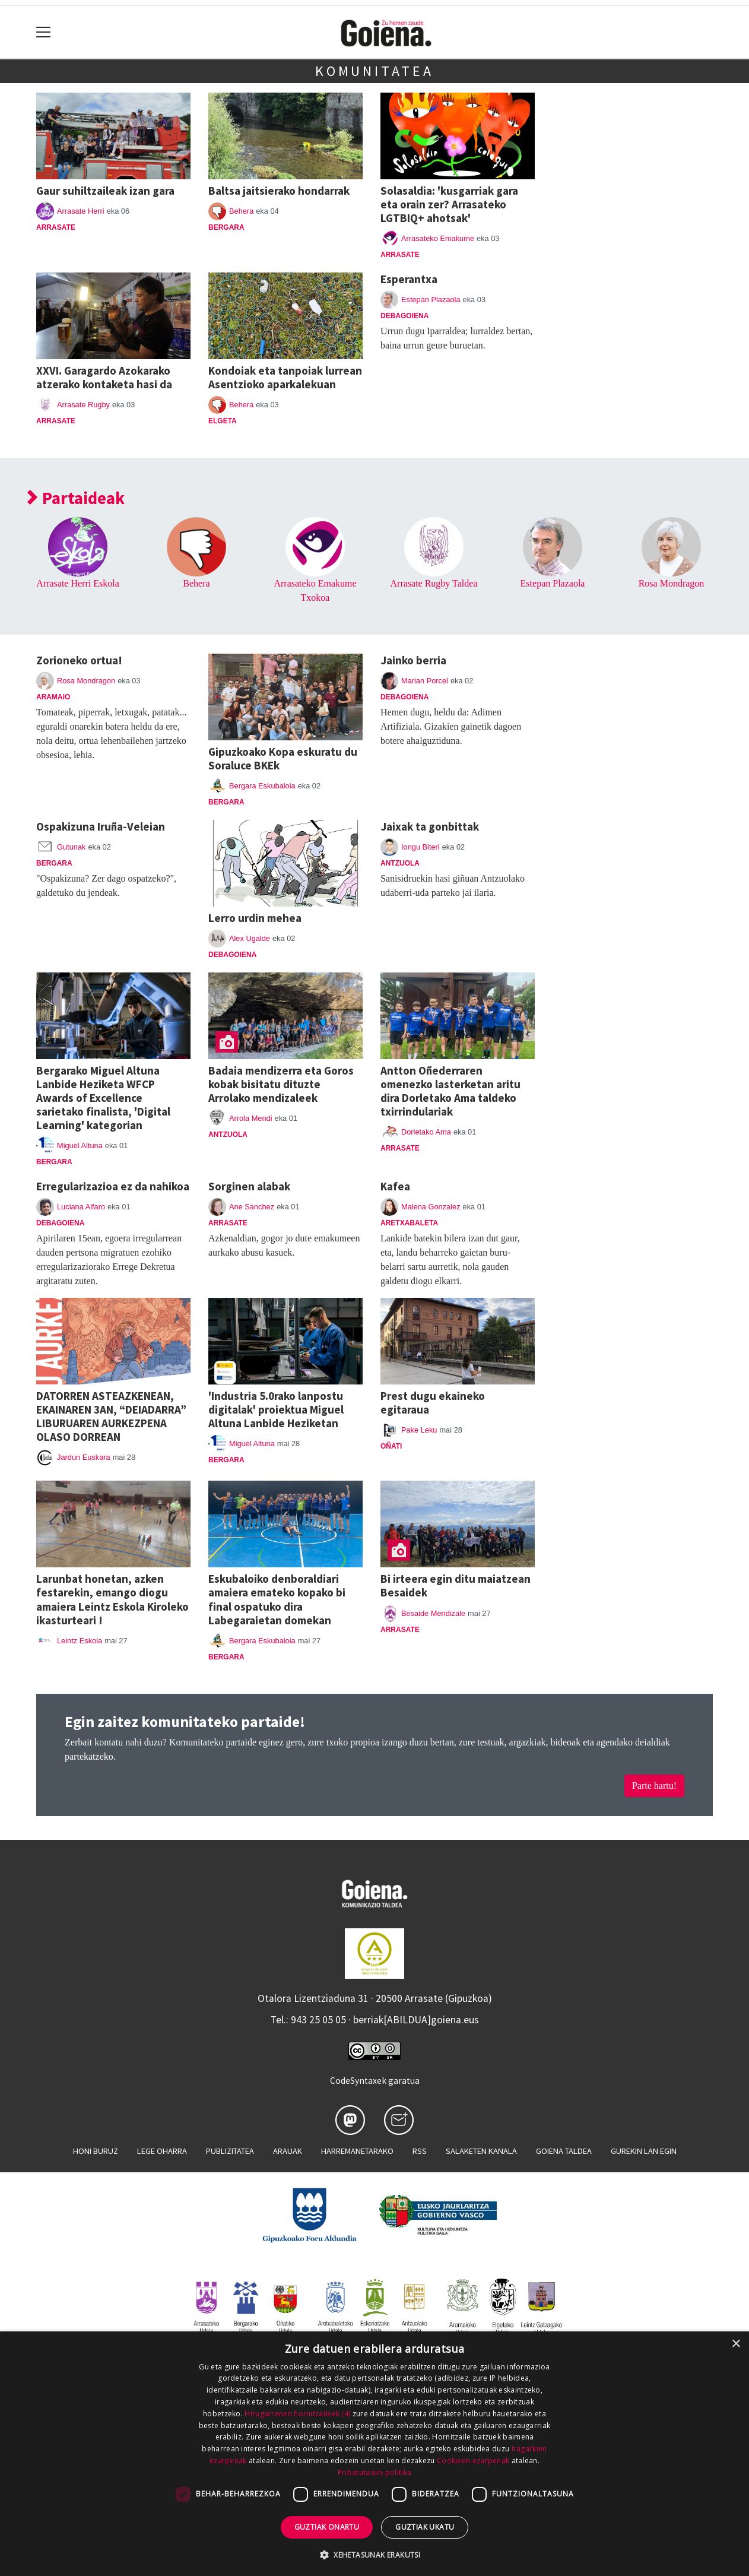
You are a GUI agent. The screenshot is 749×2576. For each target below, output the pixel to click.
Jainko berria (413, 660)
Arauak (287, 2151)
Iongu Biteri (420, 846)
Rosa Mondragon (671, 583)
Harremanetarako (357, 2151)
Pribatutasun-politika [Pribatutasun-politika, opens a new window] (374, 2472)
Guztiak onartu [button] (327, 2527)
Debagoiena (404, 316)
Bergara (226, 227)
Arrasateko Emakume (437, 238)
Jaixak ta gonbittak (429, 826)
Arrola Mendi (250, 1118)
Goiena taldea (564, 2151)
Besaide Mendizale (433, 1613)
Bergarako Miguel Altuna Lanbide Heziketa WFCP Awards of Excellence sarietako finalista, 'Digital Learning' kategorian (103, 1097)
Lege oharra (162, 2151)
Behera (241, 211)
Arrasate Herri (80, 211)
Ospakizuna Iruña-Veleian (100, 826)
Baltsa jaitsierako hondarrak (279, 190)
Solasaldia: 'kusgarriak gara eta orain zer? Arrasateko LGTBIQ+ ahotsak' (449, 204)
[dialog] (374, 2453)
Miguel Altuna (80, 1145)
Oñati (391, 1446)
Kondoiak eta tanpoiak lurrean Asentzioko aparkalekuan (285, 377)
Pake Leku (419, 1429)
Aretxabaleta (409, 1223)
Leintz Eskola (79, 1640)
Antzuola (400, 863)
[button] (374, 2555)
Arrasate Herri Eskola (77, 583)
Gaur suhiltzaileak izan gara (105, 190)
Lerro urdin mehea (254, 918)
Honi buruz (95, 2151)
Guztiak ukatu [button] (424, 2527)
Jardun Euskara (83, 1457)
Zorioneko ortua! (79, 660)
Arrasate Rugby (83, 404)
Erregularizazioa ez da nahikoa (112, 1186)
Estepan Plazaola (431, 299)
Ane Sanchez (251, 1206)
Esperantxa (408, 279)
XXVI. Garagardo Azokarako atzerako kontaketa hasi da (104, 377)
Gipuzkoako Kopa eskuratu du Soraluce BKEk (282, 758)
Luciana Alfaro (81, 1206)
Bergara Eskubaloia (262, 785)
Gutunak (71, 846)
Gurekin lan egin (644, 2151)
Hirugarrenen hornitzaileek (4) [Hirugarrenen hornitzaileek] (297, 2414)
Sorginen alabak (249, 1186)
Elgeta (222, 421)
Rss (419, 2151)
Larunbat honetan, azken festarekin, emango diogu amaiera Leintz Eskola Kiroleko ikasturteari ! (112, 1599)
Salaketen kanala (481, 2151)
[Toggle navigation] (43, 32)
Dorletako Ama (426, 1131)
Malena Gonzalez (431, 1206)
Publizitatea (230, 2151)
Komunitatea (374, 71)
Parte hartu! (654, 1785)
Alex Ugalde (249, 938)
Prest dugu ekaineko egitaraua (432, 1403)
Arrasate (55, 227)
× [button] (735, 2344)
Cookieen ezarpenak (473, 2460)
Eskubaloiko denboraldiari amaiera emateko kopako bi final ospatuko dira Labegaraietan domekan (276, 1599)
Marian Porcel (424, 680)
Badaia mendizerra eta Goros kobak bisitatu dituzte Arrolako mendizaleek (281, 1084)
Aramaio (53, 697)
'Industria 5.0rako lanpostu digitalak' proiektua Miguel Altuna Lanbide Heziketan (276, 1409)
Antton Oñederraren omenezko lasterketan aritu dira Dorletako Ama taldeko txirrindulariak (450, 1091)
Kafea (395, 1186)
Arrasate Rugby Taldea (434, 583)
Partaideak (76, 498)
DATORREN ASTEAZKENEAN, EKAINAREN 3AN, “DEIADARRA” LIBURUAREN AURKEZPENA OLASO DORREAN (111, 1416)
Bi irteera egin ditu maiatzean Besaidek (455, 1585)
